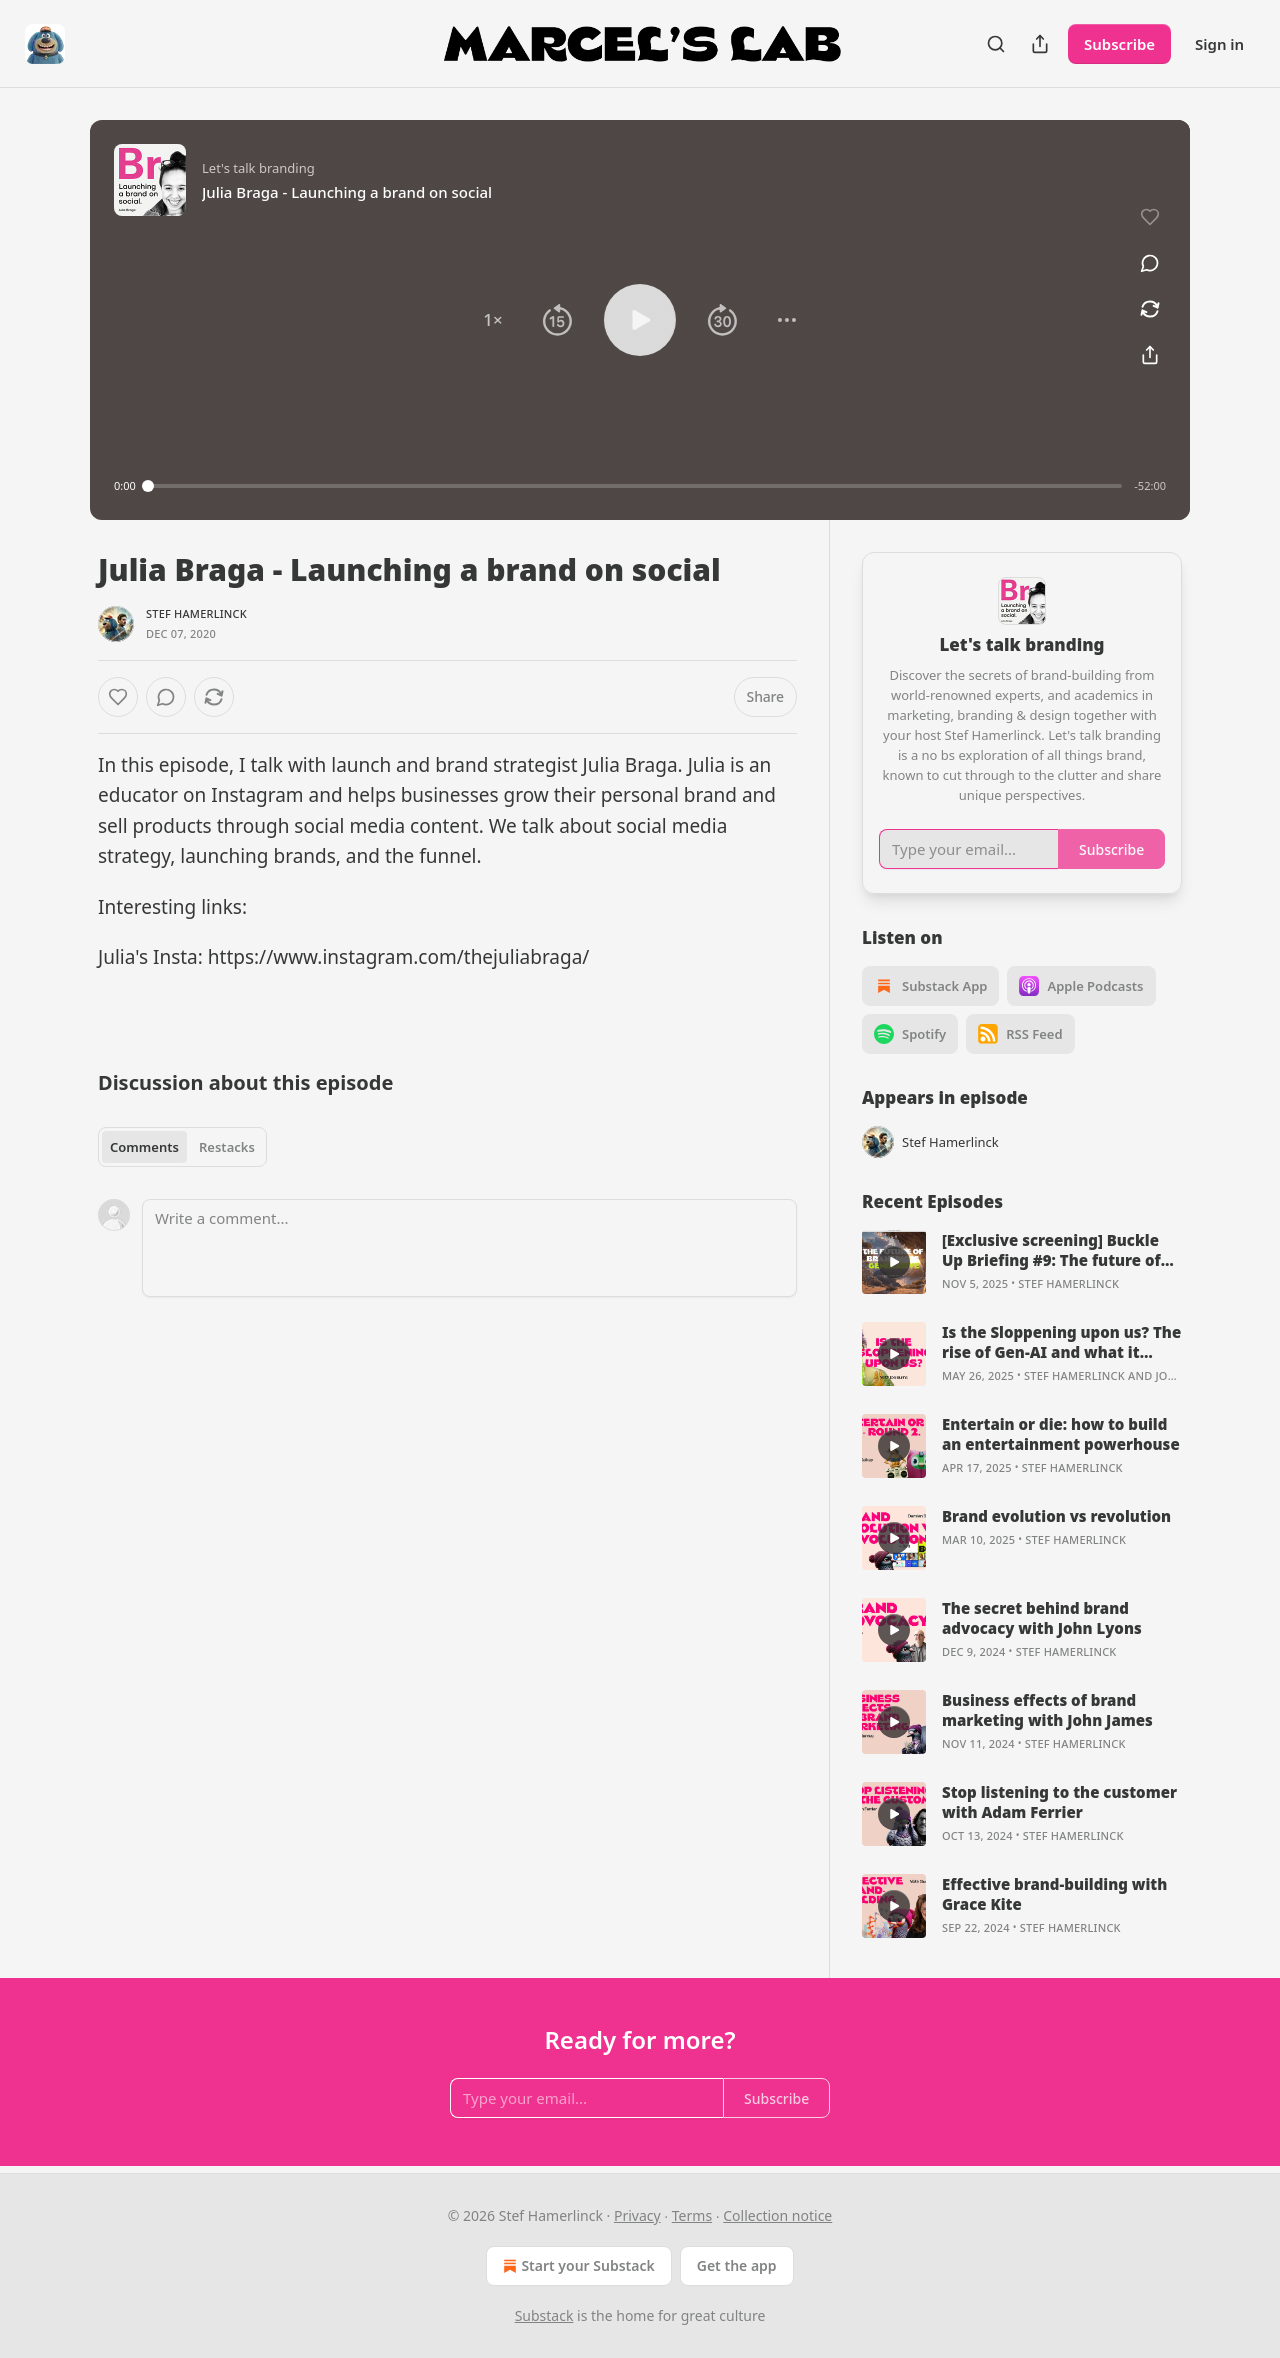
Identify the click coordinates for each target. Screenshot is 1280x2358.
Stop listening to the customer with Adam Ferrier (1059, 1802)
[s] (894, 1262)
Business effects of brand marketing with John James (1047, 1710)
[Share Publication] (1040, 44)
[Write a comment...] (469, 1248)
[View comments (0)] (1150, 263)
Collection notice (777, 2215)
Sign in (1219, 44)
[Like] (118, 697)
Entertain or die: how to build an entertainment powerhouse (1061, 1434)
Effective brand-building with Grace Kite (1054, 1894)
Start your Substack (576, 2266)
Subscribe (1119, 44)
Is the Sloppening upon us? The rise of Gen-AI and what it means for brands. (1061, 1342)
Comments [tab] (144, 1147)
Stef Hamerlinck (196, 613)
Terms (692, 2215)
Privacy (637, 2215)
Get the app (737, 2265)
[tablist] (182, 1147)
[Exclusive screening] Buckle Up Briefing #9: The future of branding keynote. (1051, 1250)
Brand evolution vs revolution (1056, 1516)
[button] (493, 320)
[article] (1022, 1262)
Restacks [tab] (227, 1147)
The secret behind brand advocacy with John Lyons (1042, 1618)
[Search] (996, 44)
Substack (544, 2315)
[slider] (635, 486)
